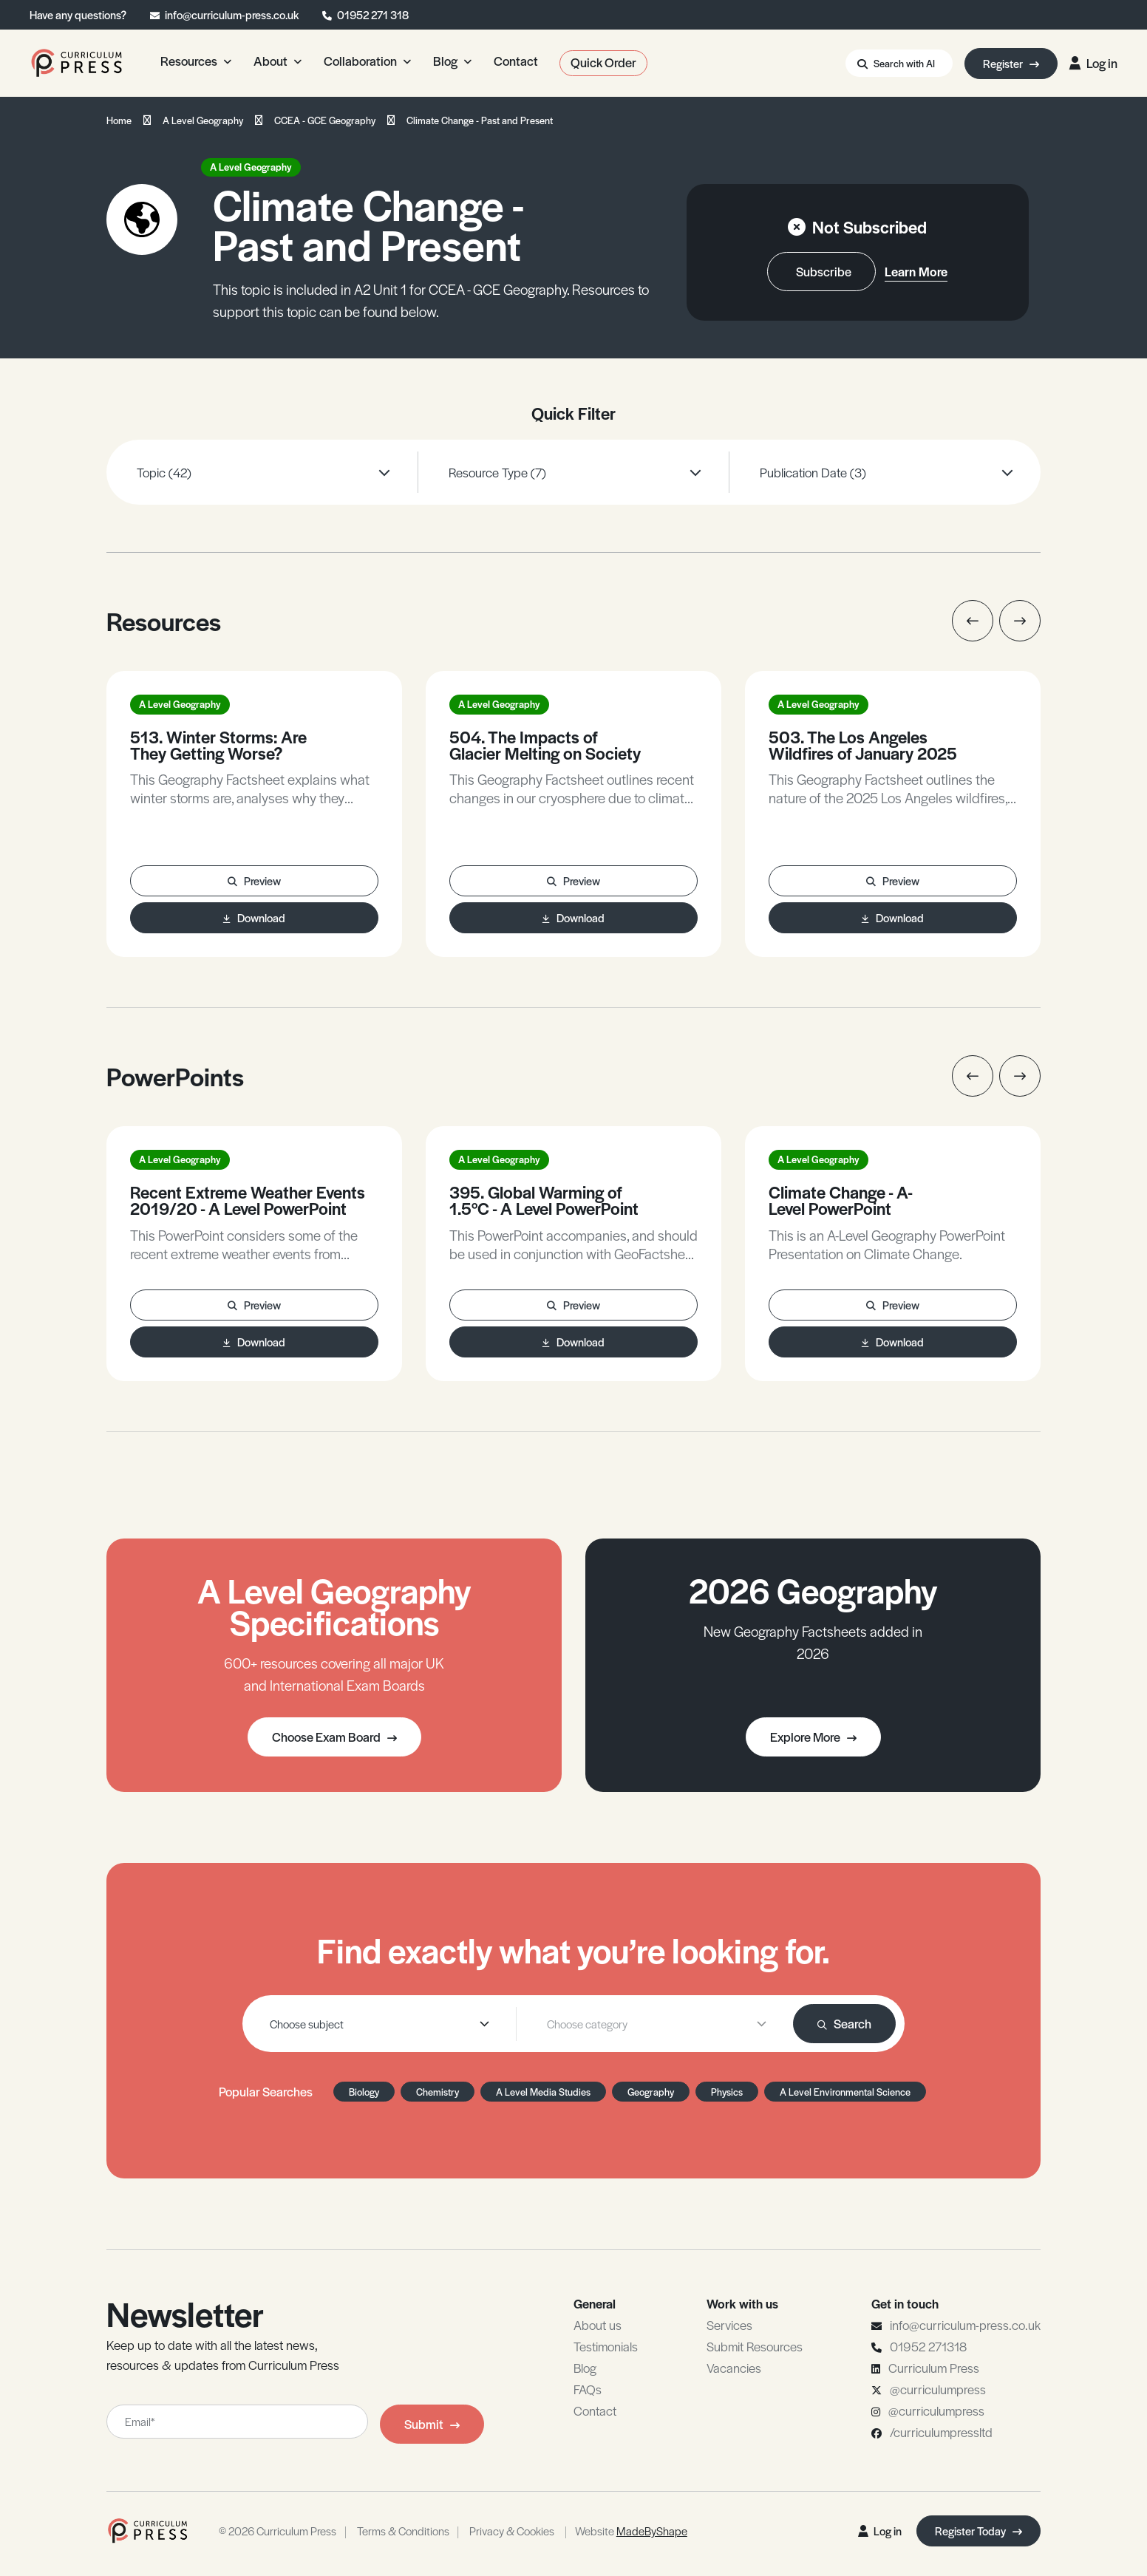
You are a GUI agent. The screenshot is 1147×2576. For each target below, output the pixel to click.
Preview (254, 880)
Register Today (978, 2530)
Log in (1093, 63)
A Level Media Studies (543, 2092)
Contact (595, 2410)
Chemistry (437, 2092)
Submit (432, 2424)
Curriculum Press (933, 2367)
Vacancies (734, 2367)
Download (254, 917)
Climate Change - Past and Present (479, 120)
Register (1011, 63)
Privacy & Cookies (511, 2530)
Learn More (916, 271)
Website (631, 2530)
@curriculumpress (938, 2389)
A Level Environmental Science (845, 2092)
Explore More (813, 1736)
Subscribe (823, 271)
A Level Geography (203, 120)
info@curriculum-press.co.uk (232, 14)
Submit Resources (755, 2346)
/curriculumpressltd (941, 2432)
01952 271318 (928, 2346)
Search (844, 2023)
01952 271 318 (373, 14)
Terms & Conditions (403, 2530)
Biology (364, 2092)
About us (598, 2325)
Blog (585, 2367)
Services (729, 2325)
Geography (650, 2092)
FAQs (588, 2389)
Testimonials (606, 2346)
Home (119, 120)
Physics (727, 2092)
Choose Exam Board (334, 1736)
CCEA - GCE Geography (324, 120)
